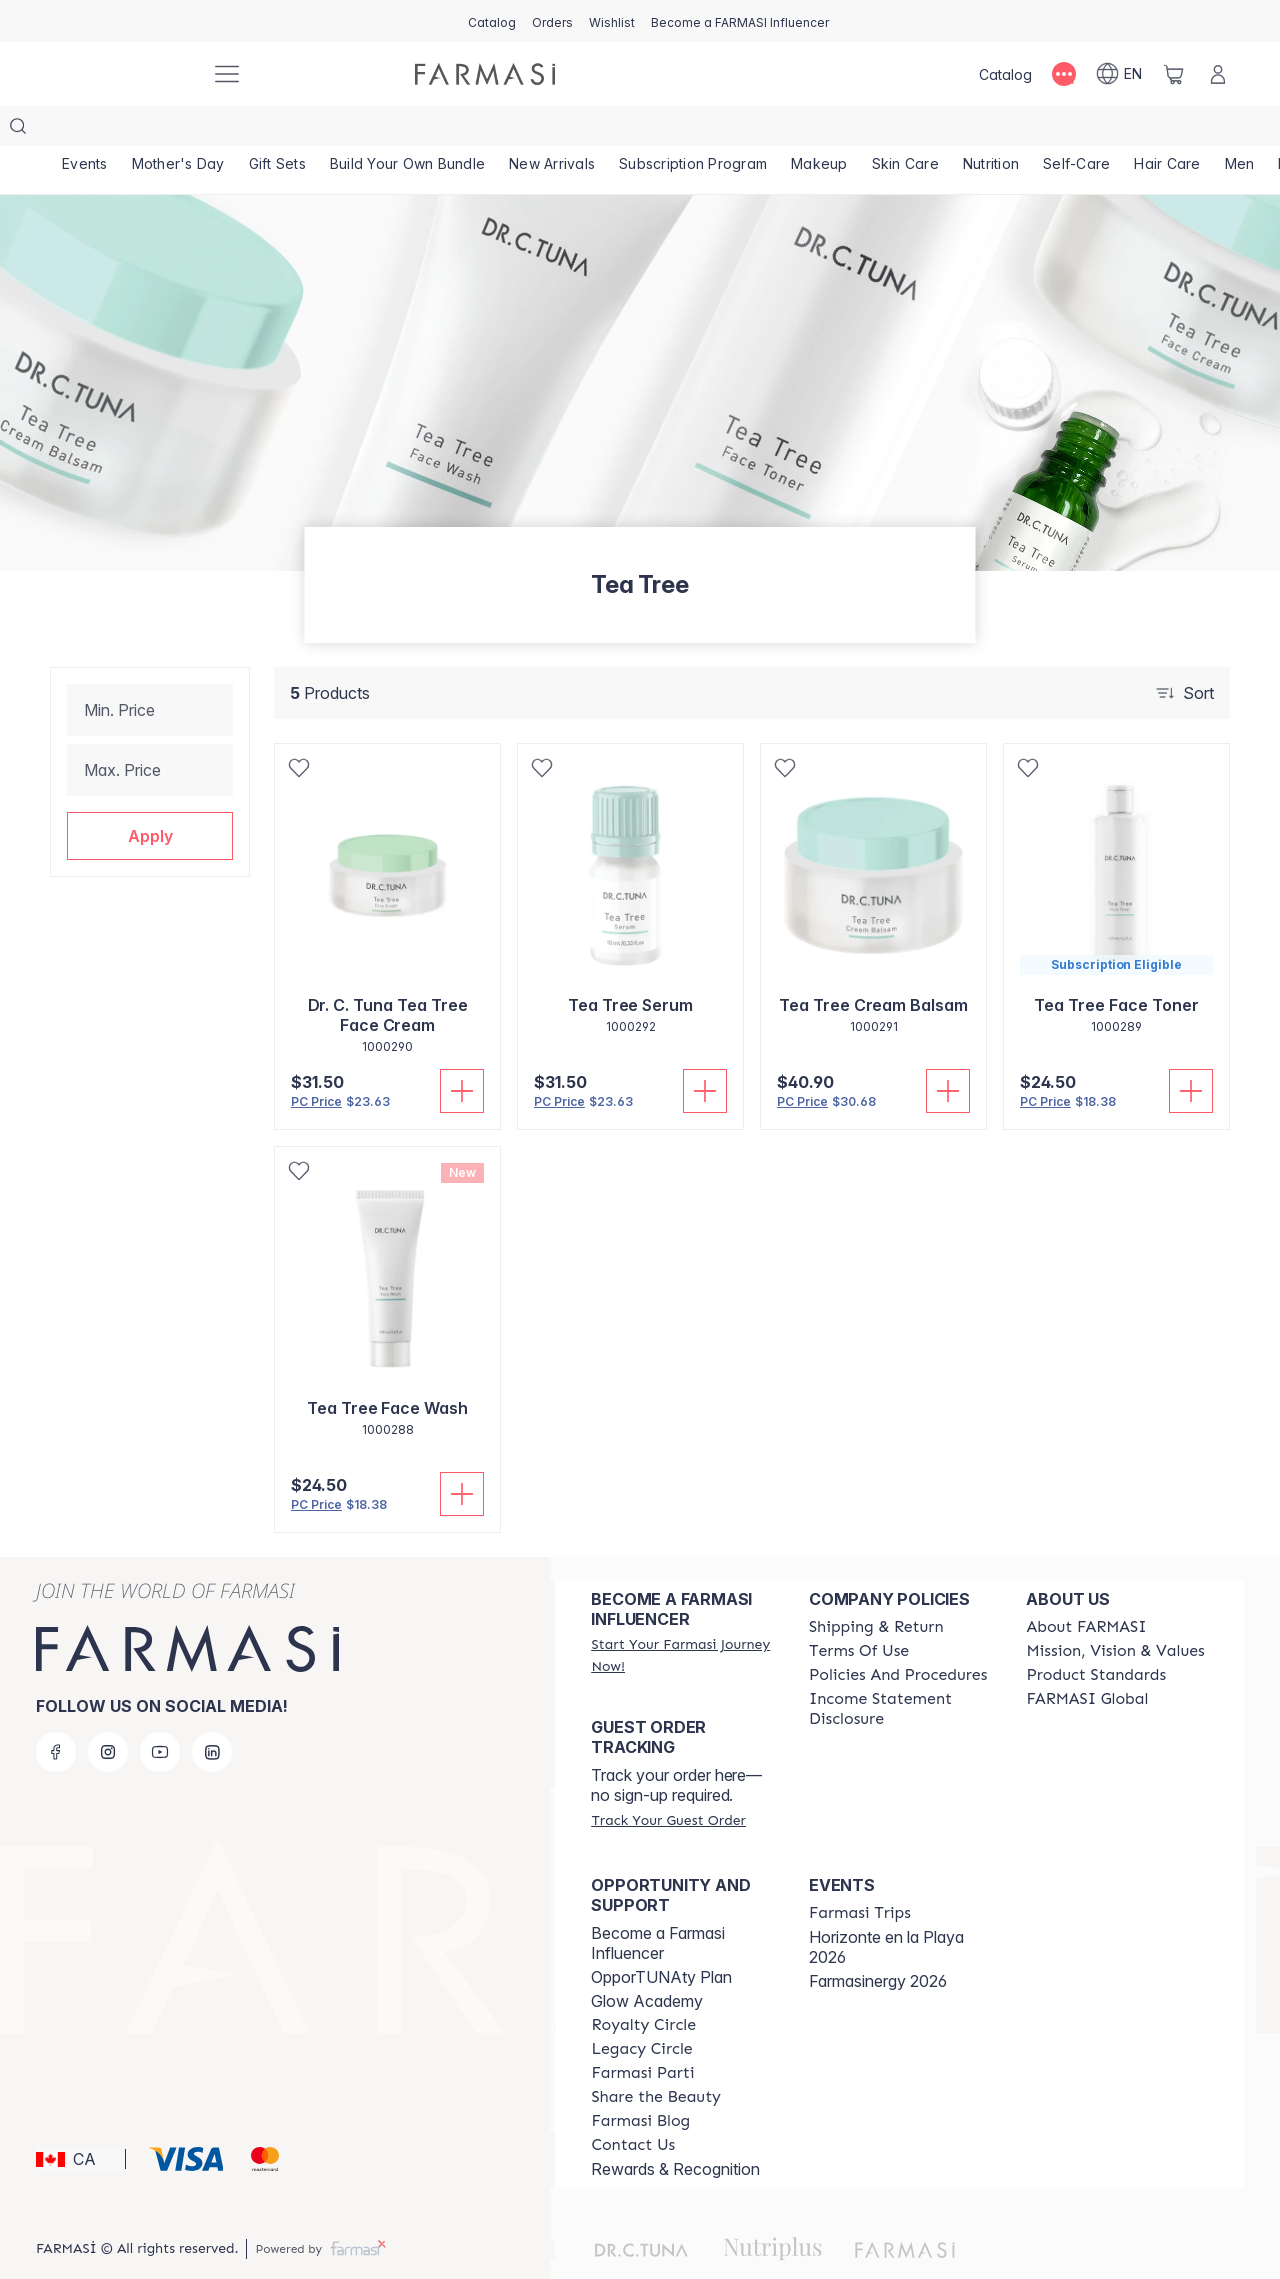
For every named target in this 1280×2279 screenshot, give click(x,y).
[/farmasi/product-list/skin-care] (905, 130)
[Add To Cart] (462, 1051)
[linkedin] (212, 1712)
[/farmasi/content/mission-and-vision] (1115, 1611)
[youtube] (160, 1712)
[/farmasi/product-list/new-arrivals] (552, 130)
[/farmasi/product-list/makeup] (819, 130)
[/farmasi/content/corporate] (1087, 1659)
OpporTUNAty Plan (661, 1937)
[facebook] (56, 1712)
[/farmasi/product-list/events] (85, 130)
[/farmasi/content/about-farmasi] (1086, 1587)
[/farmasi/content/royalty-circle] (643, 1985)
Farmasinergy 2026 (878, 1941)
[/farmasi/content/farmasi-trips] (860, 1873)
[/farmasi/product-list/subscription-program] (693, 130)
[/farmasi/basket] (1174, 74)
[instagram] (108, 1712)
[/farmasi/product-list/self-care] (1076, 130)
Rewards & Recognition (675, 2129)
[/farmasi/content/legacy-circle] (641, 2009)
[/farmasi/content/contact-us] (633, 2105)
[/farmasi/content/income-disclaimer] (900, 1669)
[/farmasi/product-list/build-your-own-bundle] (407, 130)
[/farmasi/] (120, 74)
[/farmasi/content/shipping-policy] (876, 1587)
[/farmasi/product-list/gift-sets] (277, 130)
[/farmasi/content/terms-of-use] (859, 1611)
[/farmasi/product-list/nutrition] (991, 130)
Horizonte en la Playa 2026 (886, 1907)
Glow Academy (647, 1961)
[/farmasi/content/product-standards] (1096, 1635)
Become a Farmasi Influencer (658, 1903)
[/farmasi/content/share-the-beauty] (656, 2057)
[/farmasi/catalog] (492, 21)
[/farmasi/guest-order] (668, 1780)
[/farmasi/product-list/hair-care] (1167, 130)
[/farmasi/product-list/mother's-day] (178, 130)
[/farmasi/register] (552, 21)
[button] (150, 796)
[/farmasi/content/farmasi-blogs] (640, 2081)
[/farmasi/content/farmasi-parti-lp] (642, 2033)
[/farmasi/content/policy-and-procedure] (898, 1635)
